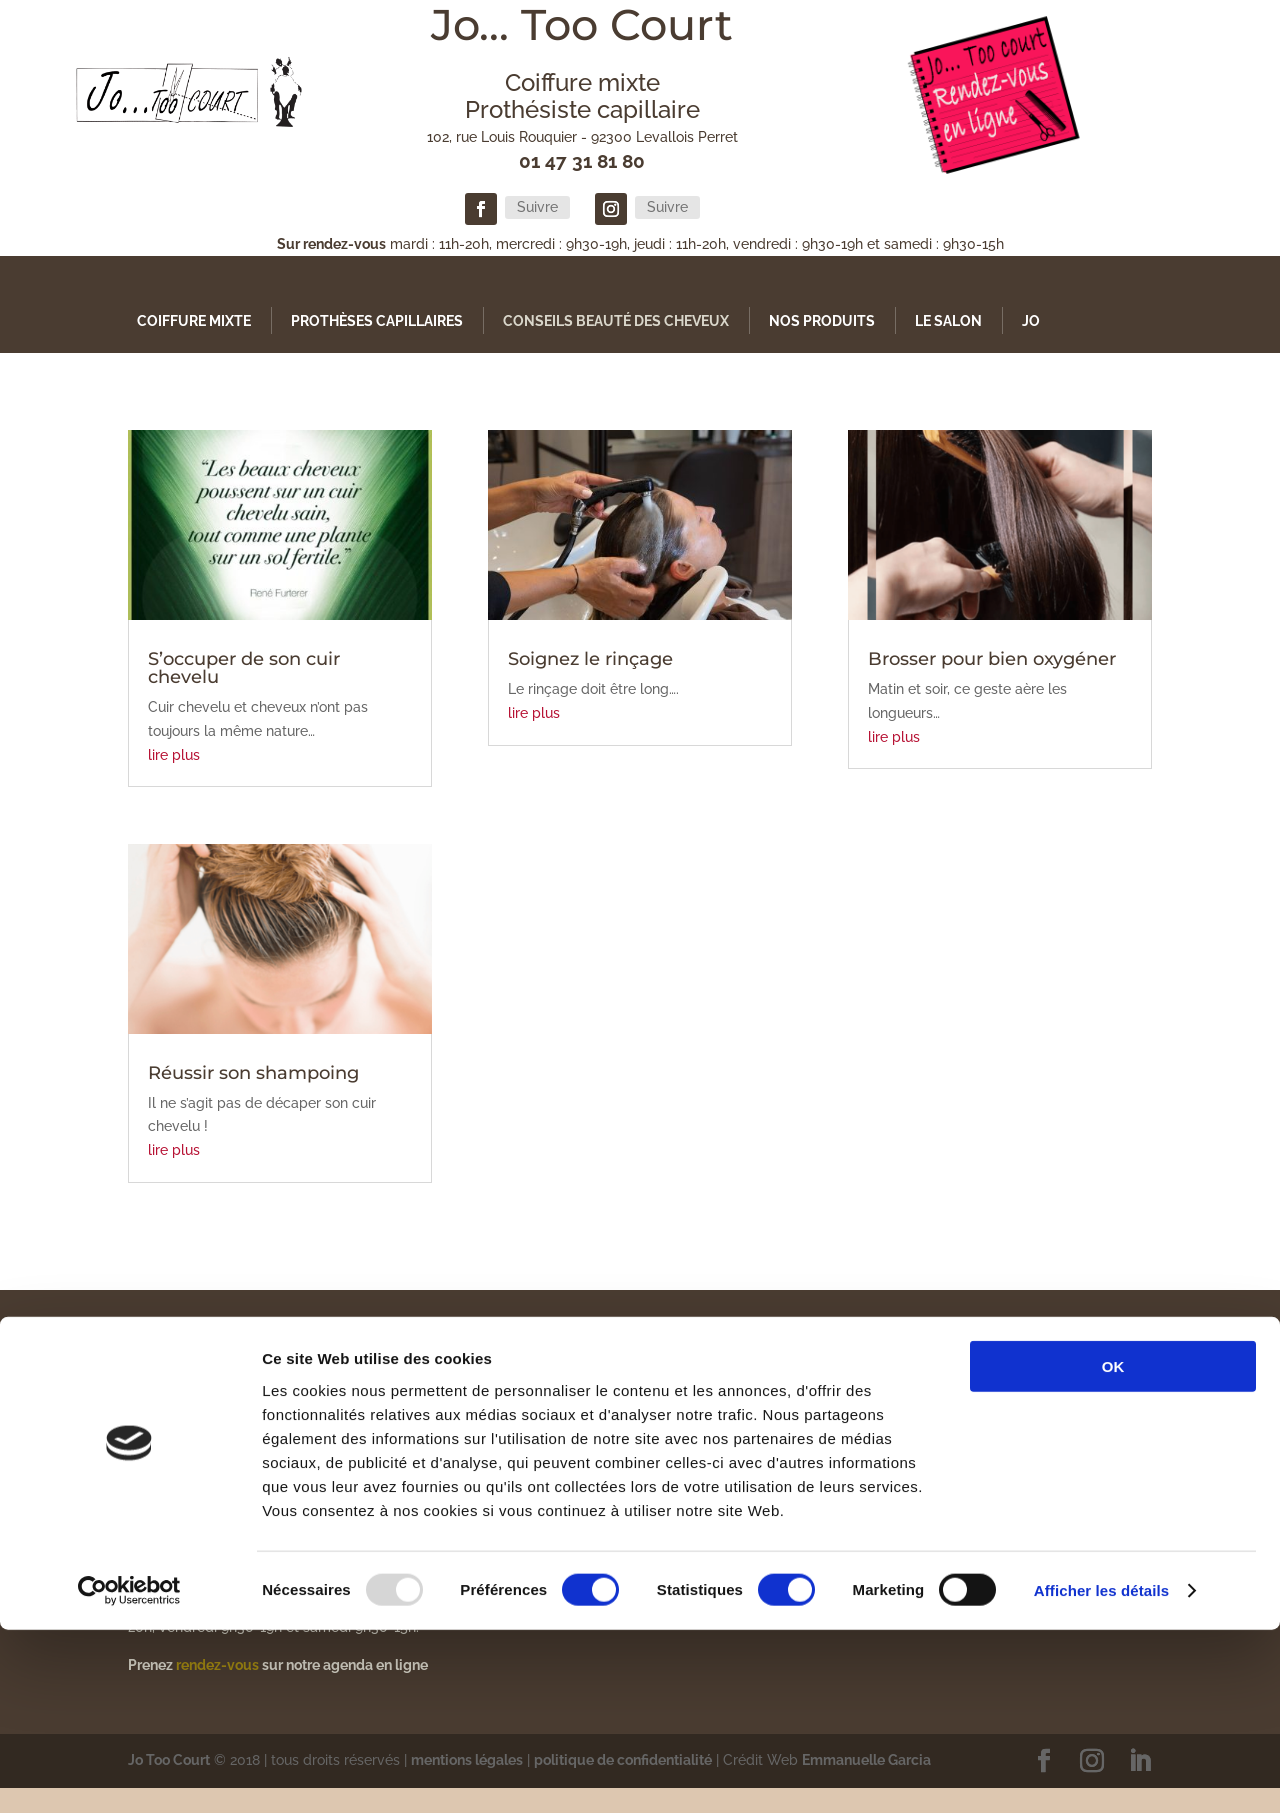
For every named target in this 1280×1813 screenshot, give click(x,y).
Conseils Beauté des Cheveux (616, 321)
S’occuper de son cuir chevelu (244, 668)
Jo (1031, 321)
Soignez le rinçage (590, 659)
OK (1113, 1549)
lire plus (174, 755)
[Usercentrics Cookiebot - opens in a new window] (129, 1774)
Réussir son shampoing (253, 1073)
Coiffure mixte (194, 321)
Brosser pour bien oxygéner (992, 659)
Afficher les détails (1101, 1773)
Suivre (537, 207)
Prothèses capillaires (377, 321)
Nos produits (822, 321)
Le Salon (948, 321)
